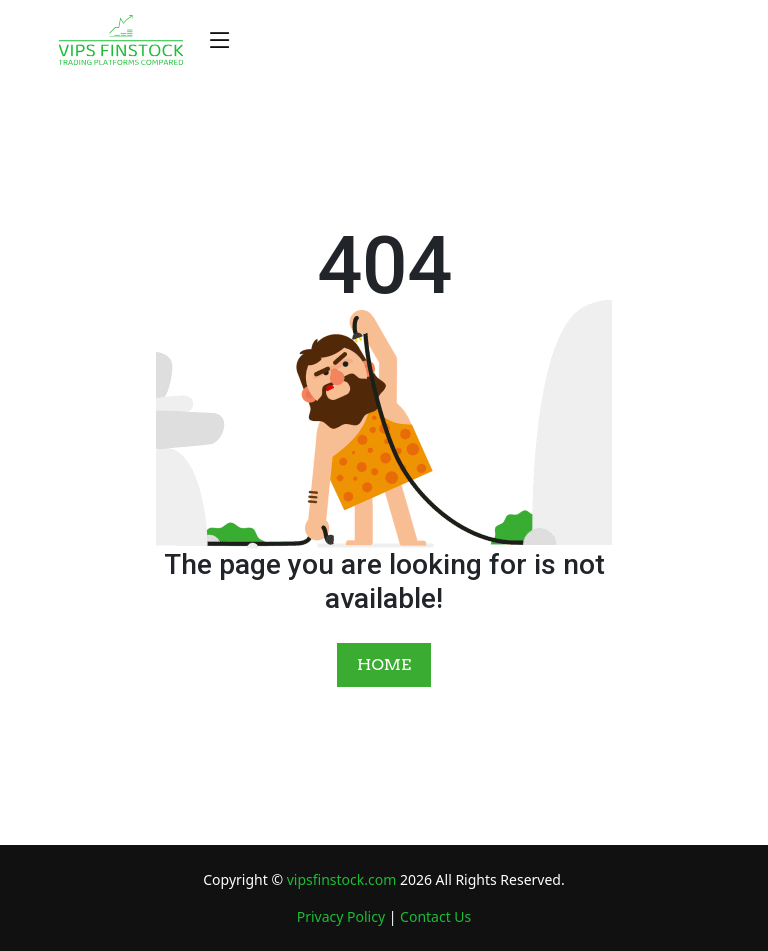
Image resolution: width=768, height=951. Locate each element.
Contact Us (435, 916)
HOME (384, 664)
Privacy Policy (341, 916)
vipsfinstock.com (342, 879)
